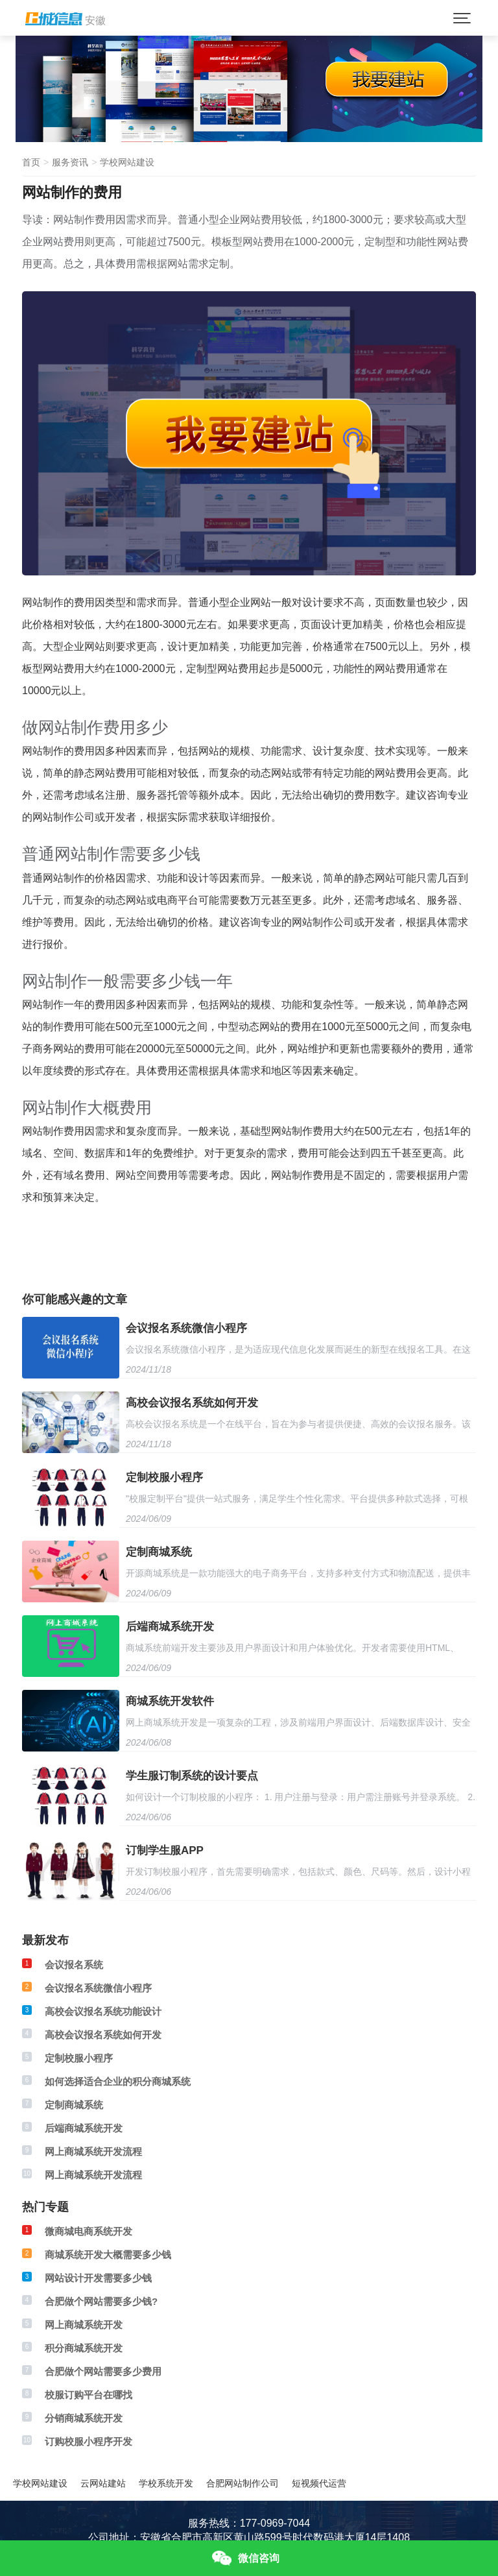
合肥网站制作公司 (242, 2483)
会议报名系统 (74, 1964)
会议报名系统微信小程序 (186, 1328)
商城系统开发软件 (170, 1701)
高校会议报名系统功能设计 (103, 2011)
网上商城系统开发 (84, 2324)
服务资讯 (70, 162)
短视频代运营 (319, 2483)
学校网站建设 (127, 162)
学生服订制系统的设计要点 (192, 1776)
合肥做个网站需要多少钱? (101, 2301)
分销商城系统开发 (84, 2418)
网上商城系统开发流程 (93, 2151)
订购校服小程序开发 (88, 2441)
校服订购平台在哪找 (88, 2394)
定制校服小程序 (164, 1477)
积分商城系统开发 (84, 2347)
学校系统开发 (166, 2483)
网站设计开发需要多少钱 (98, 2277)
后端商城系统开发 (170, 1626)
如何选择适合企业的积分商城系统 (118, 2081)
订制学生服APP (165, 1850)
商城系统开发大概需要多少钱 (108, 2254)
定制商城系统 (159, 1552)
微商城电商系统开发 (88, 2231)
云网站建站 (103, 2483)
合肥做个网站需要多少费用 (103, 2371)
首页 (31, 162)
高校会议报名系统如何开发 (192, 1403)
